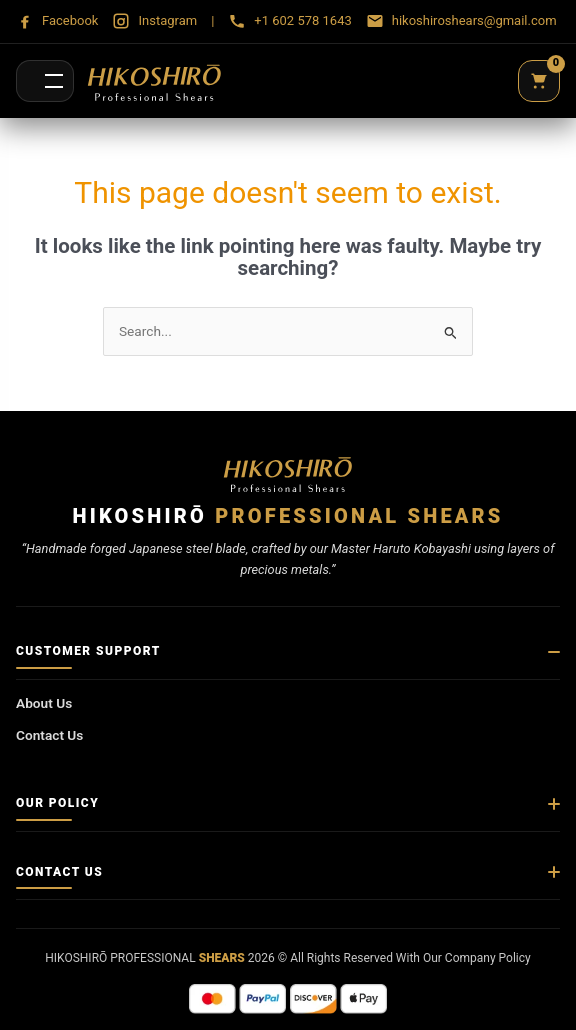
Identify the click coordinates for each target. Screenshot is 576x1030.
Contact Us (49, 735)
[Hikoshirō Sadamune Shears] (154, 81)
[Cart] (539, 81)
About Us (44, 703)
